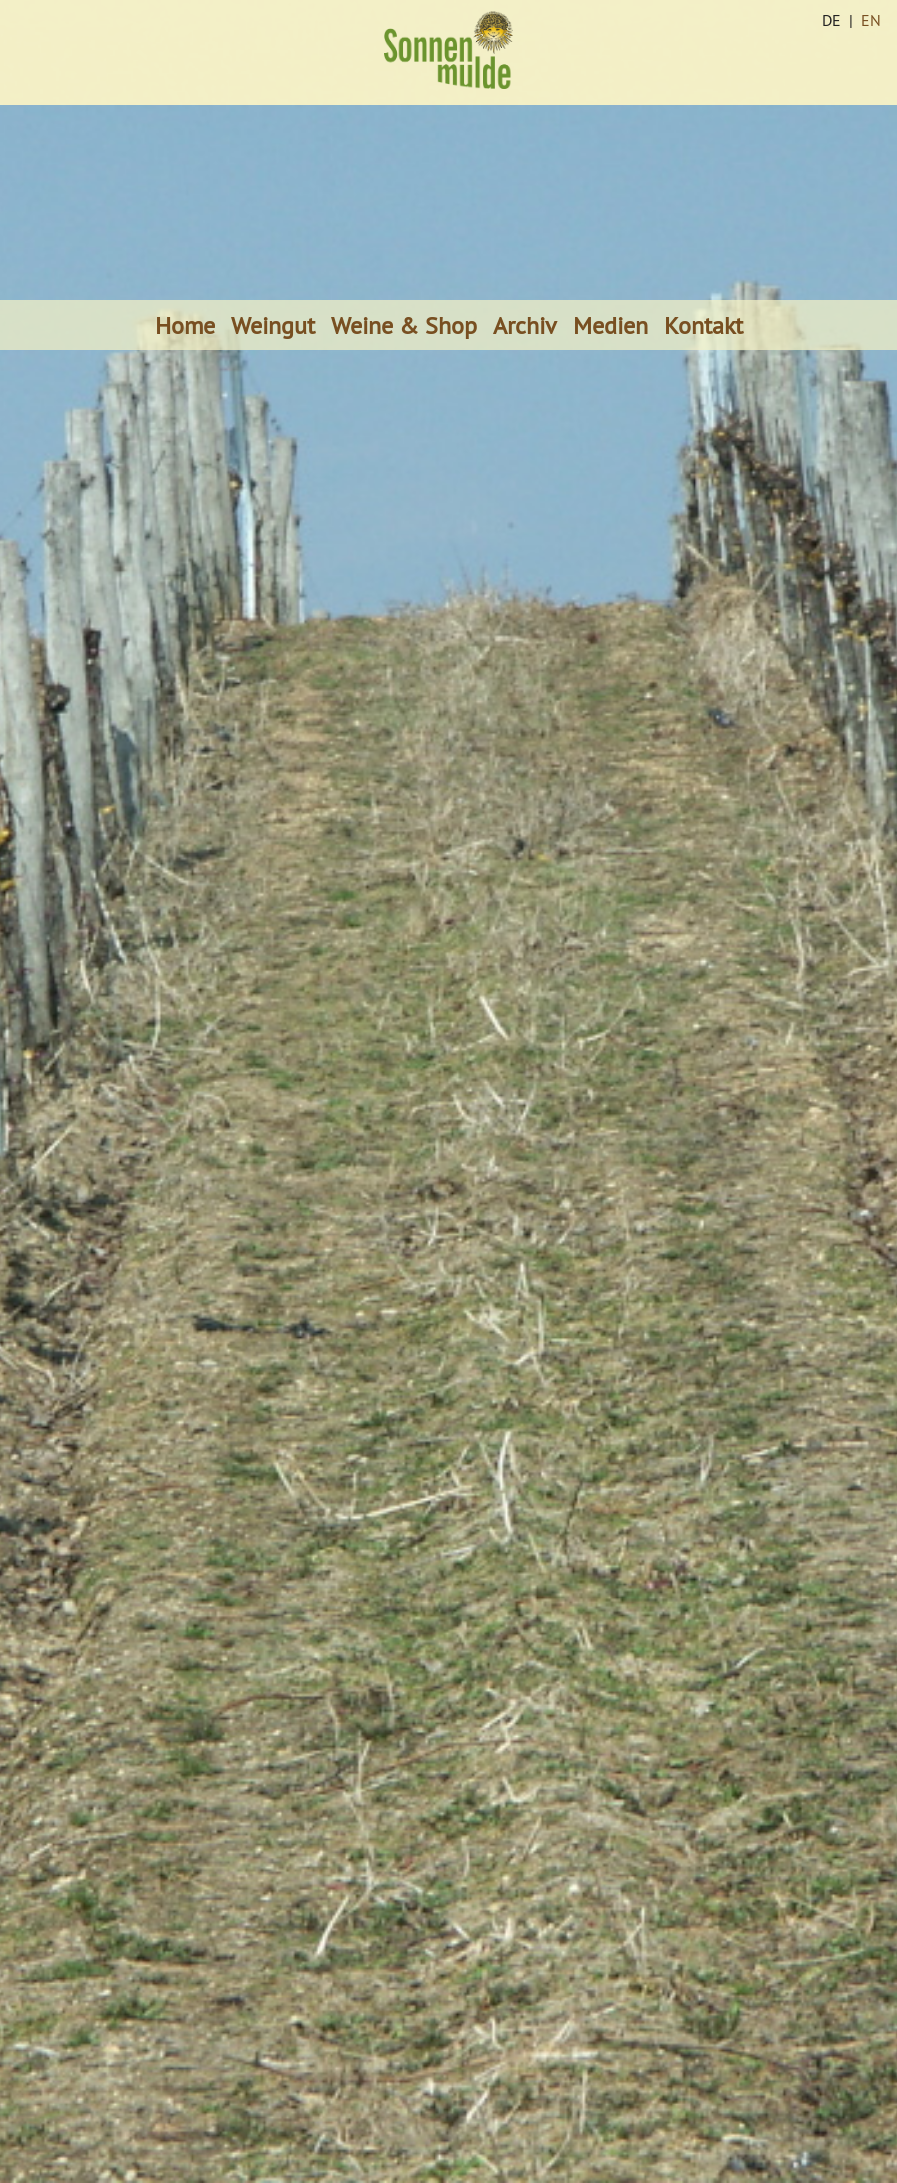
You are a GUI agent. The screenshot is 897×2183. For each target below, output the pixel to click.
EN (871, 20)
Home (185, 325)
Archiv (525, 325)
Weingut (273, 325)
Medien (610, 325)
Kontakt (703, 325)
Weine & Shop (404, 325)
